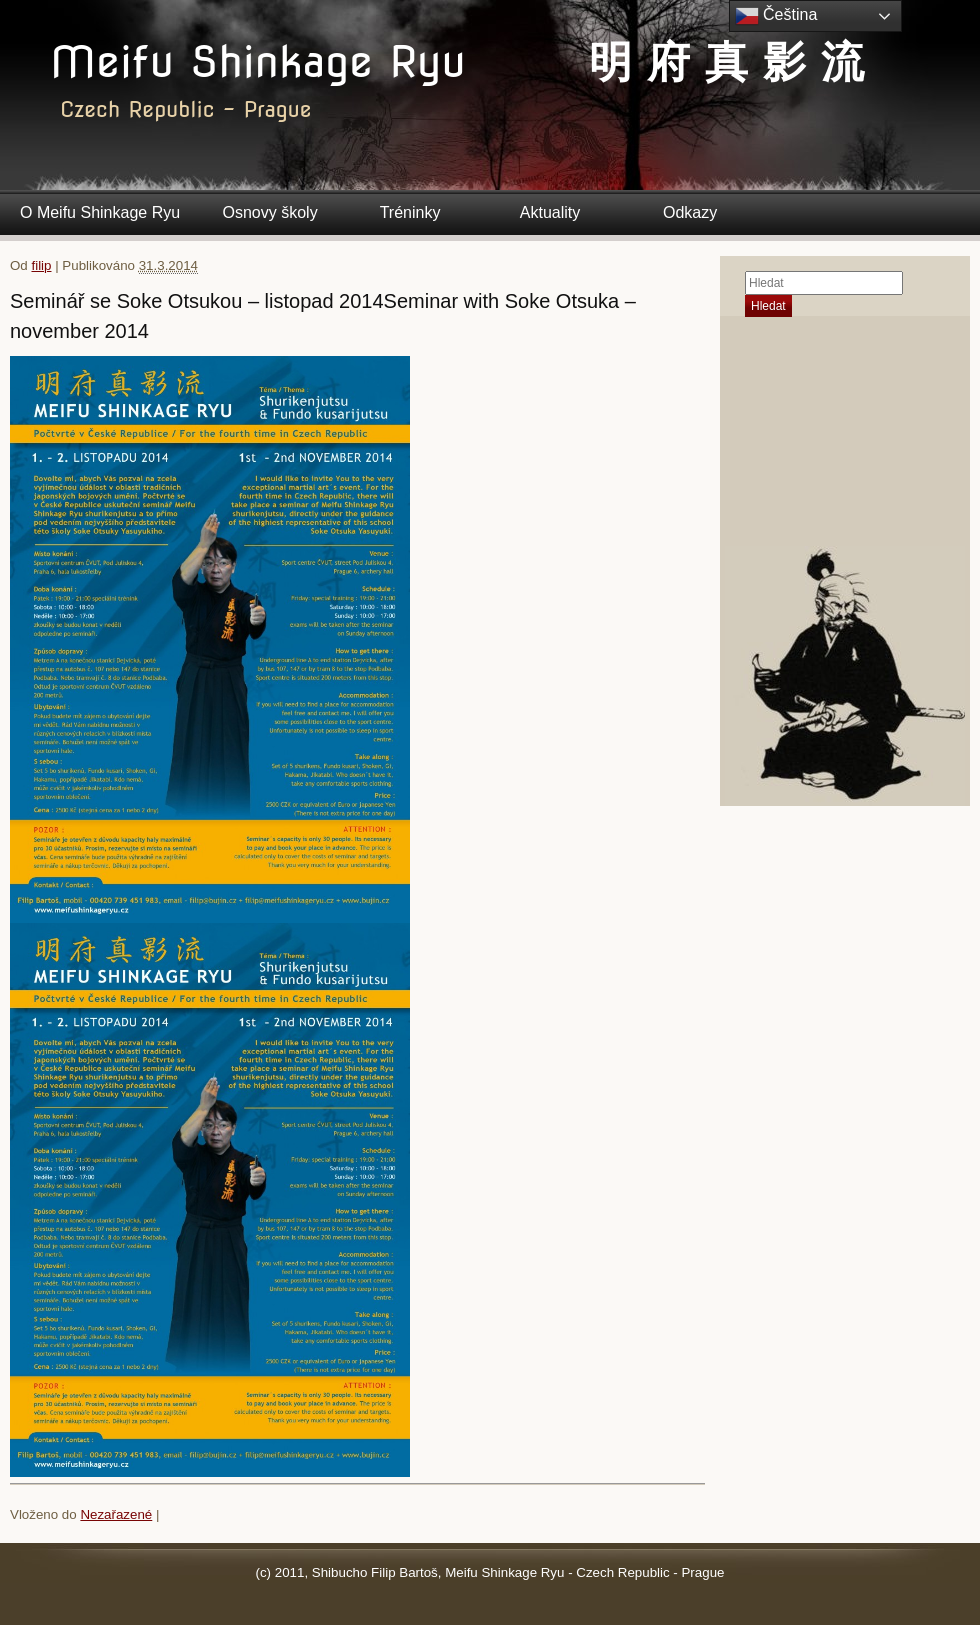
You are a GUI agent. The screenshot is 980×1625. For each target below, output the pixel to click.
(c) (264, 1572)
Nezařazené (116, 1514)
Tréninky (410, 212)
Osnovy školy (270, 212)
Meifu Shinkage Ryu (257, 62)
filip (41, 265)
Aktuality (550, 212)
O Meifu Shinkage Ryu (100, 212)
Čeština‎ (776, 16)
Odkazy (690, 212)
